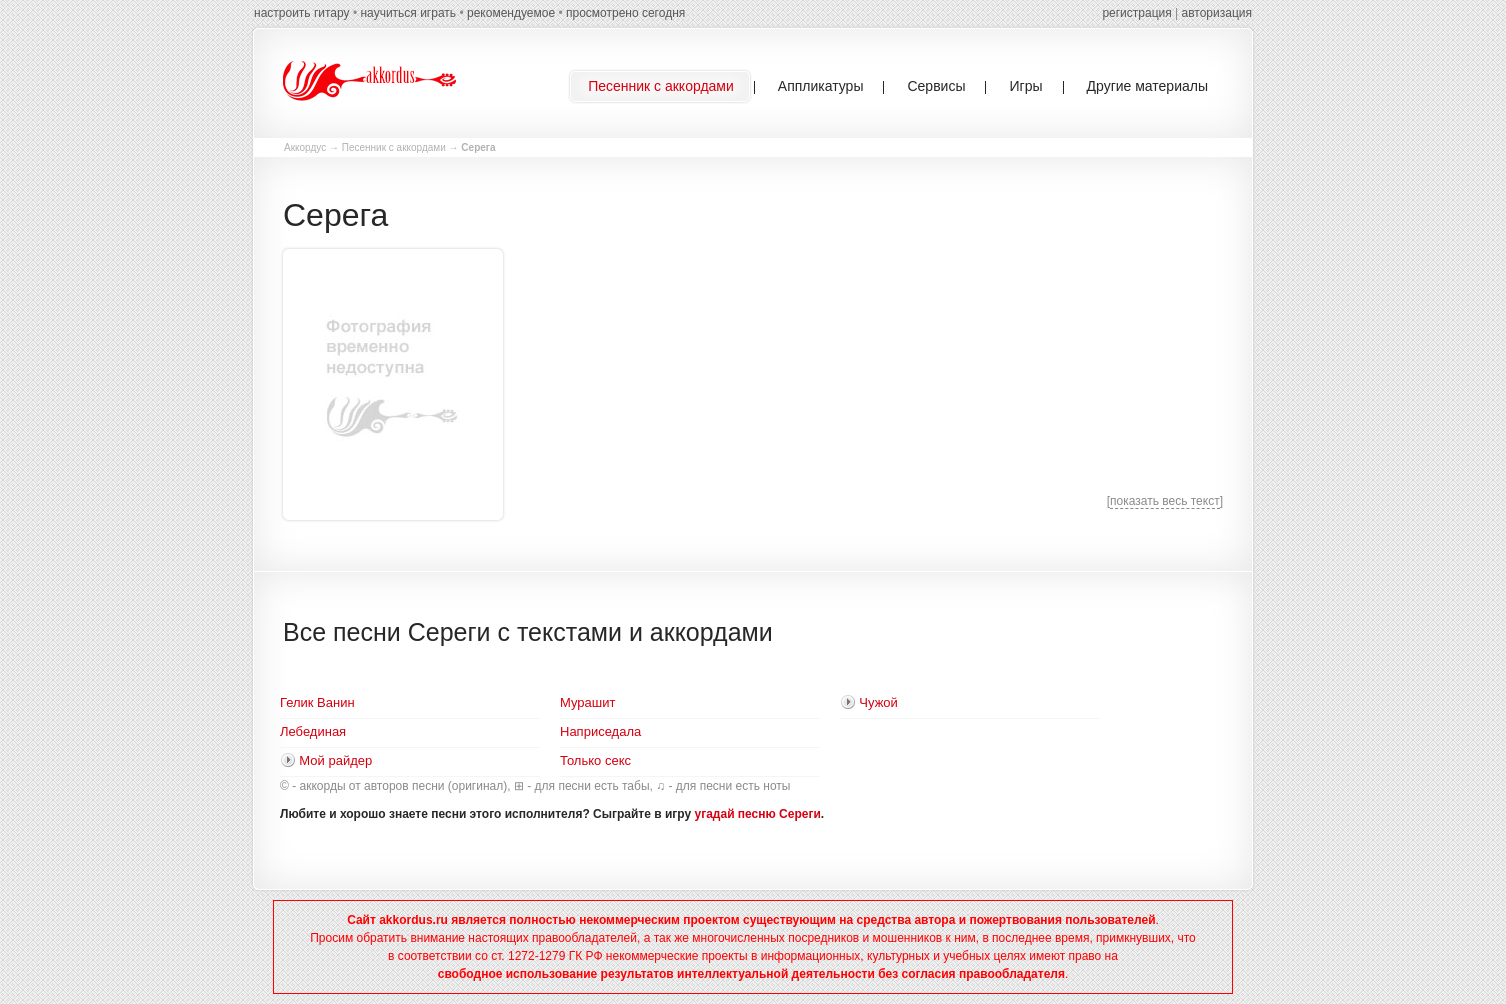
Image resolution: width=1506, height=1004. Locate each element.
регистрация (1136, 13)
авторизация (1217, 13)
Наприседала (600, 731)
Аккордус (305, 147)
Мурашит (587, 702)
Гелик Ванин (317, 702)
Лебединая (313, 731)
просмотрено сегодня (625, 13)
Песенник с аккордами (394, 147)
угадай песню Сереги (758, 814)
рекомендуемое (511, 13)
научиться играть (408, 13)
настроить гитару (302, 13)
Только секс (595, 760)
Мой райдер (335, 760)
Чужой (878, 702)
